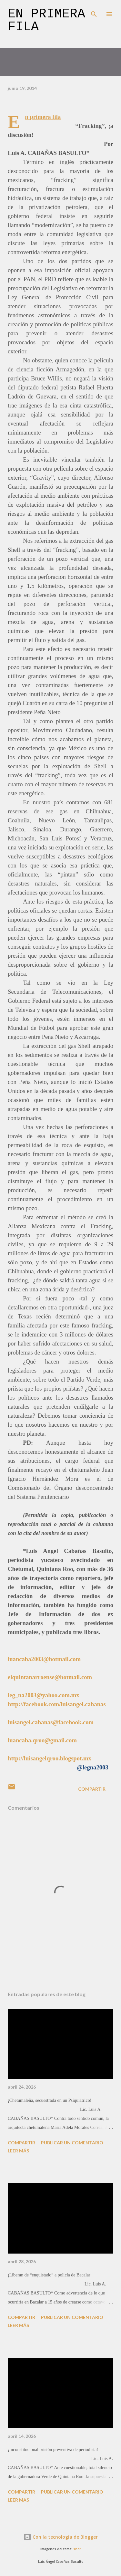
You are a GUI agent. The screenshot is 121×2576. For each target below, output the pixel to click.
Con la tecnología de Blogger (61, 2537)
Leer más (18, 2150)
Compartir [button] (92, 1789)
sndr (77, 2549)
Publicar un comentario (72, 2142)
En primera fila (46, 20)
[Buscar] (94, 11)
